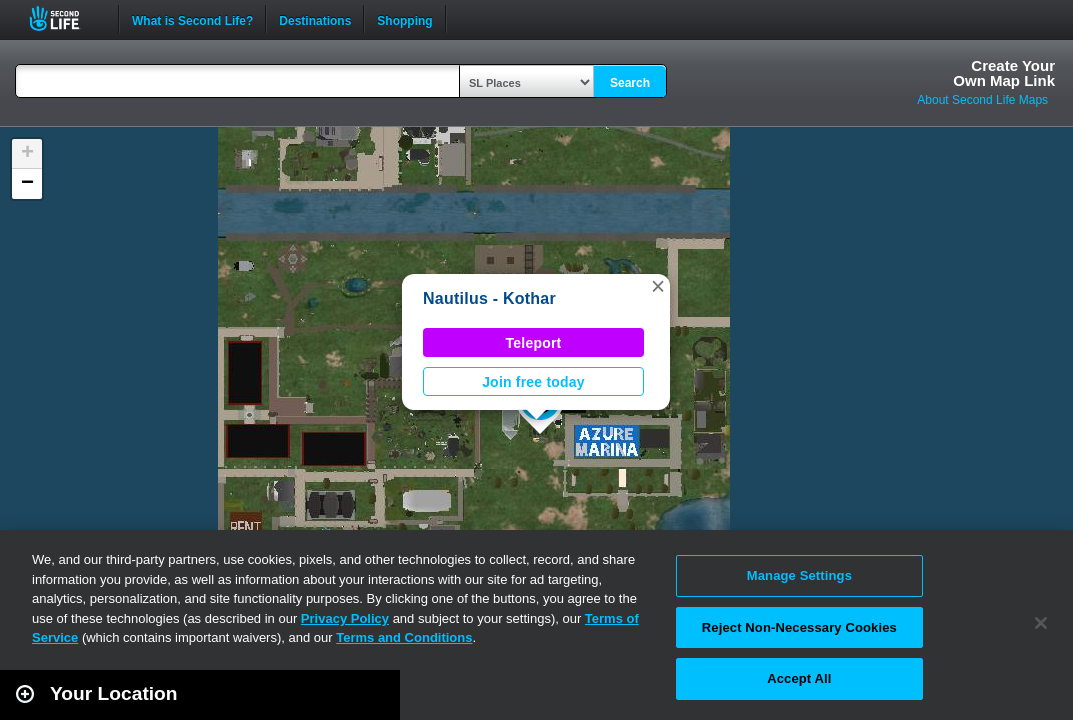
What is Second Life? (192, 19)
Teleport (534, 343)
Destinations (315, 19)
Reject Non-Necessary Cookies (799, 627)
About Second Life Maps (982, 100)
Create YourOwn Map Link (1004, 73)
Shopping (404, 19)
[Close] (1041, 623)
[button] (658, 286)
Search (630, 83)
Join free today (533, 382)
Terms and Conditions (404, 637)
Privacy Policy (345, 618)
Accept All (799, 678)
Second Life (65, 18)
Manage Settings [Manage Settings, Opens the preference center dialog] (799, 575)
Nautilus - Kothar (489, 298)
